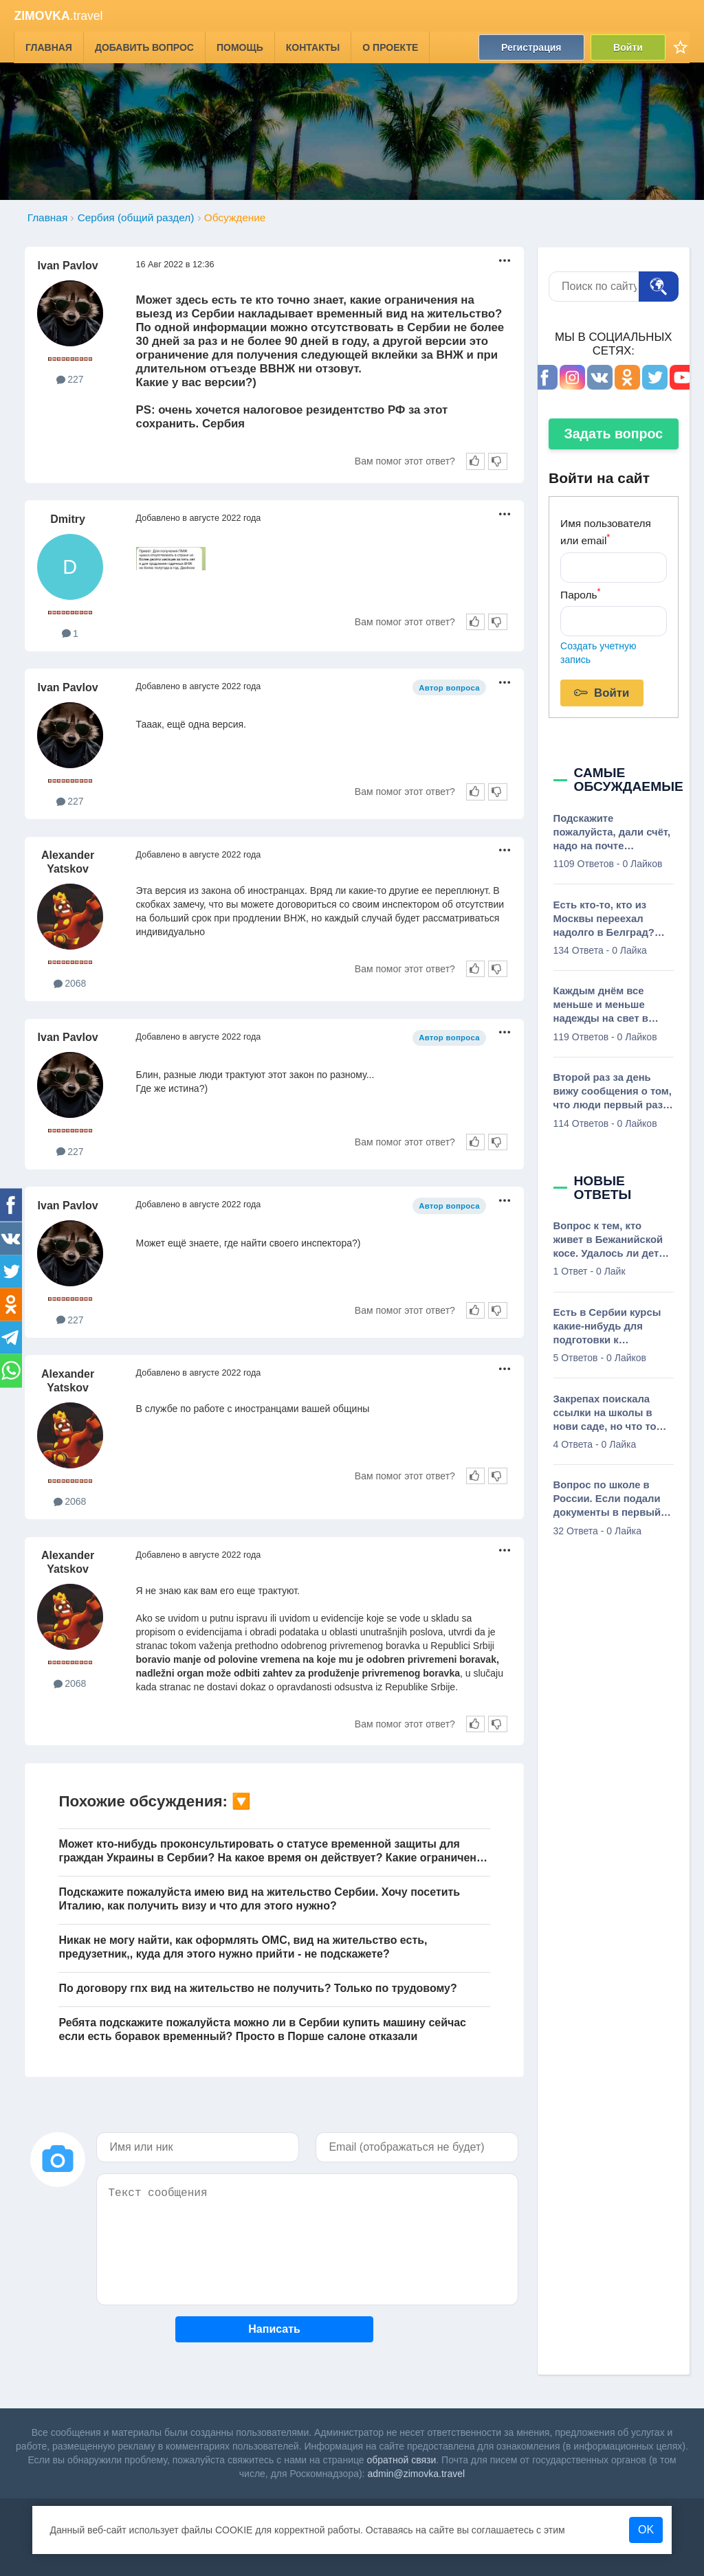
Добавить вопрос (144, 46)
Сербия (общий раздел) (136, 217)
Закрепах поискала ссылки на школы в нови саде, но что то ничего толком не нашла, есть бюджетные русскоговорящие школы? (605, 1413)
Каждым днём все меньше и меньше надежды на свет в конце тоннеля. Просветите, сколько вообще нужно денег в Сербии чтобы (610, 1005)
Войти (629, 46)
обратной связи (402, 2459)
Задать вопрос (613, 433)
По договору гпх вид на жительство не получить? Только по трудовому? (257, 1988)
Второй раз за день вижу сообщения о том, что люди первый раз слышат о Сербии (612, 1092)
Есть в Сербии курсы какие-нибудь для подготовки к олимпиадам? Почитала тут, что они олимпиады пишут (608, 1327)
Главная (48, 46)
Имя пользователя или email (605, 531)
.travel (58, 16)
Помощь (240, 46)
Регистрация (531, 46)
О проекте (391, 46)
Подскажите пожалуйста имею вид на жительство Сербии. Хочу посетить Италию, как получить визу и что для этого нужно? (259, 1899)
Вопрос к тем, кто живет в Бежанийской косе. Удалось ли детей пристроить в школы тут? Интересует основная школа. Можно (612, 1240)
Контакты (313, 46)
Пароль (580, 593)
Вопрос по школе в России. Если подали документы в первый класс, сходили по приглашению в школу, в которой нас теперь (611, 1499)
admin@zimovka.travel (416, 2473)
